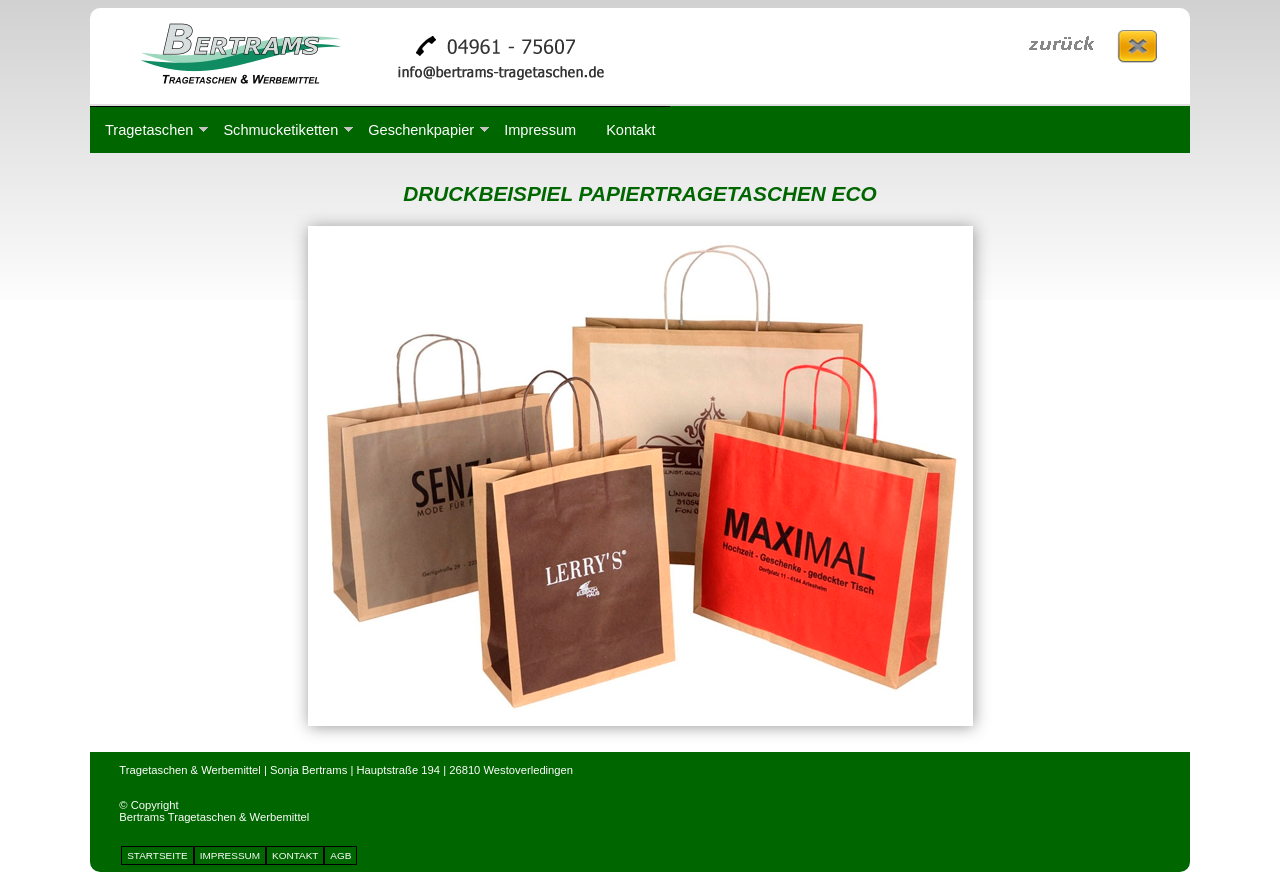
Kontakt (630, 130)
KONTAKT (295, 855)
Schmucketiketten (280, 130)
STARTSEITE (157, 855)
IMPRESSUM (230, 855)
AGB (340, 855)
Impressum (540, 130)
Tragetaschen (149, 130)
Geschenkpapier (421, 130)
